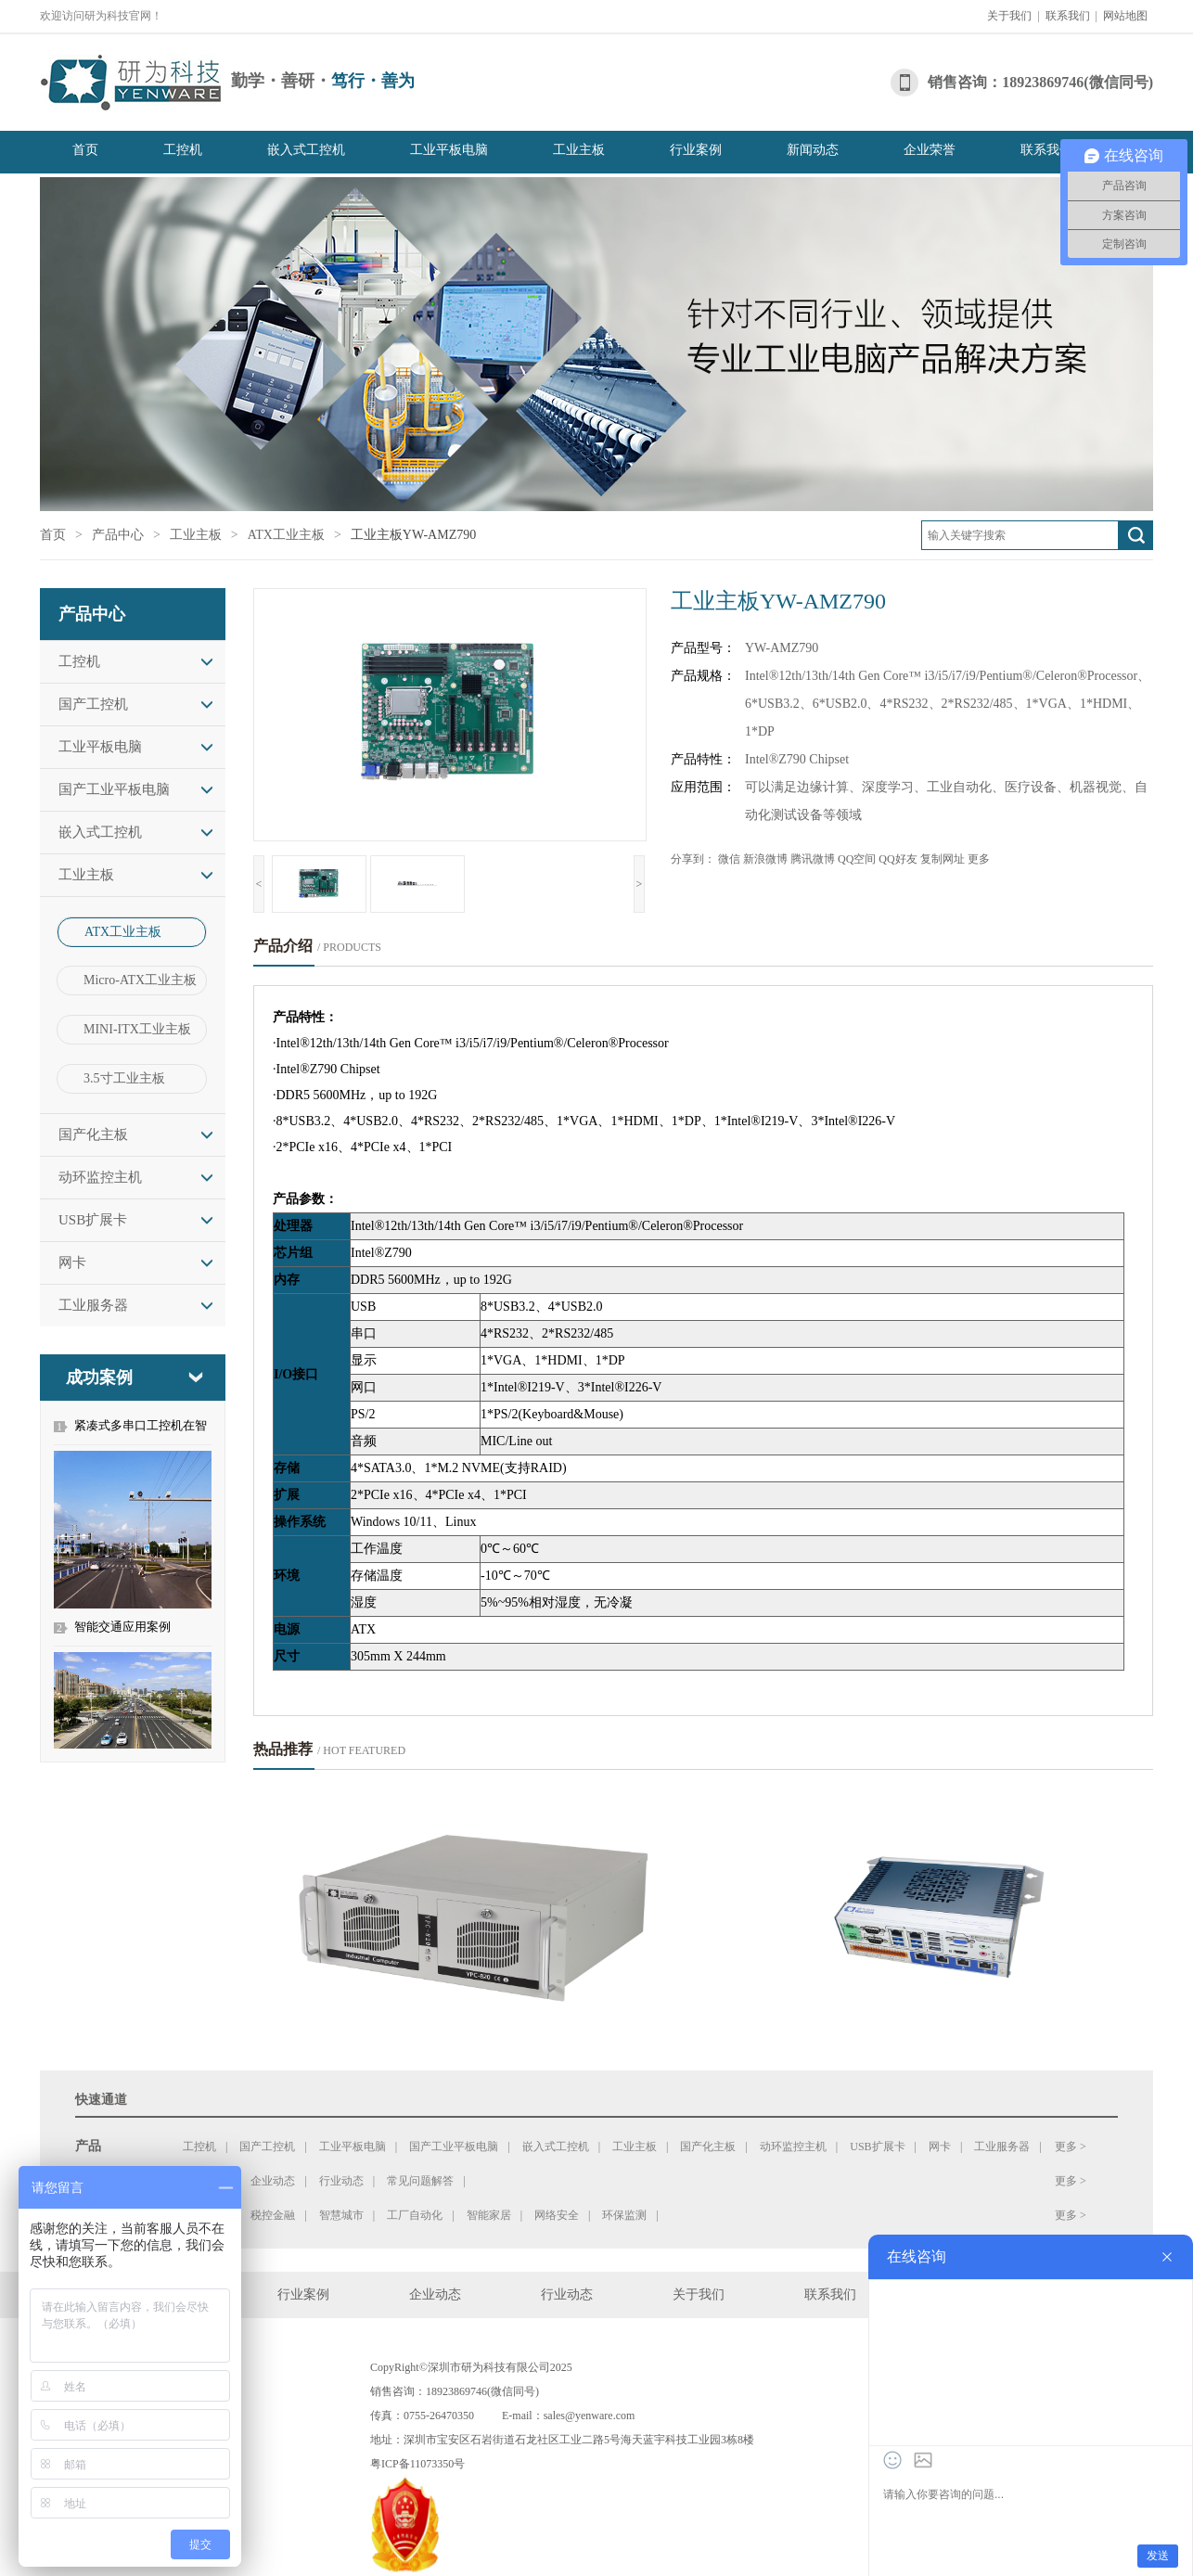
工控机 (182, 150)
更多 (979, 858)
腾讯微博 (812, 858)
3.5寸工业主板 (124, 1078)
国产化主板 (93, 1134)
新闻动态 (813, 150)
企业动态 (272, 2180)
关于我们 (1009, 15)
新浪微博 (765, 858)
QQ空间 (857, 858)
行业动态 (341, 2180)
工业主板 (579, 150)
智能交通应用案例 (122, 1627)
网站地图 (1125, 15)
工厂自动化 (415, 2215)
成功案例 (99, 1377)
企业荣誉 (930, 150)
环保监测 (624, 2215)
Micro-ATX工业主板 (140, 980)
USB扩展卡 (92, 1219)
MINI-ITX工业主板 (137, 1029)
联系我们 (1067, 15)
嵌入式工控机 (306, 150)
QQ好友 (898, 858)
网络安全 (556, 2215)
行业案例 (696, 150)
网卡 (72, 1262)
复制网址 (942, 858)
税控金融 (272, 2215)
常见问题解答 (420, 2180)
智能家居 (489, 2215)
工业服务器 (93, 1305)
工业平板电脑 (449, 150)
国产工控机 (93, 704)
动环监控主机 (100, 1177)
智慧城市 (341, 2215)
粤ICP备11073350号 (417, 2463)
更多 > (1070, 2146)
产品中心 (118, 535)
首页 (85, 150)
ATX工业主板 (286, 535)
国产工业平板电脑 (114, 789)
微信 (729, 858)
